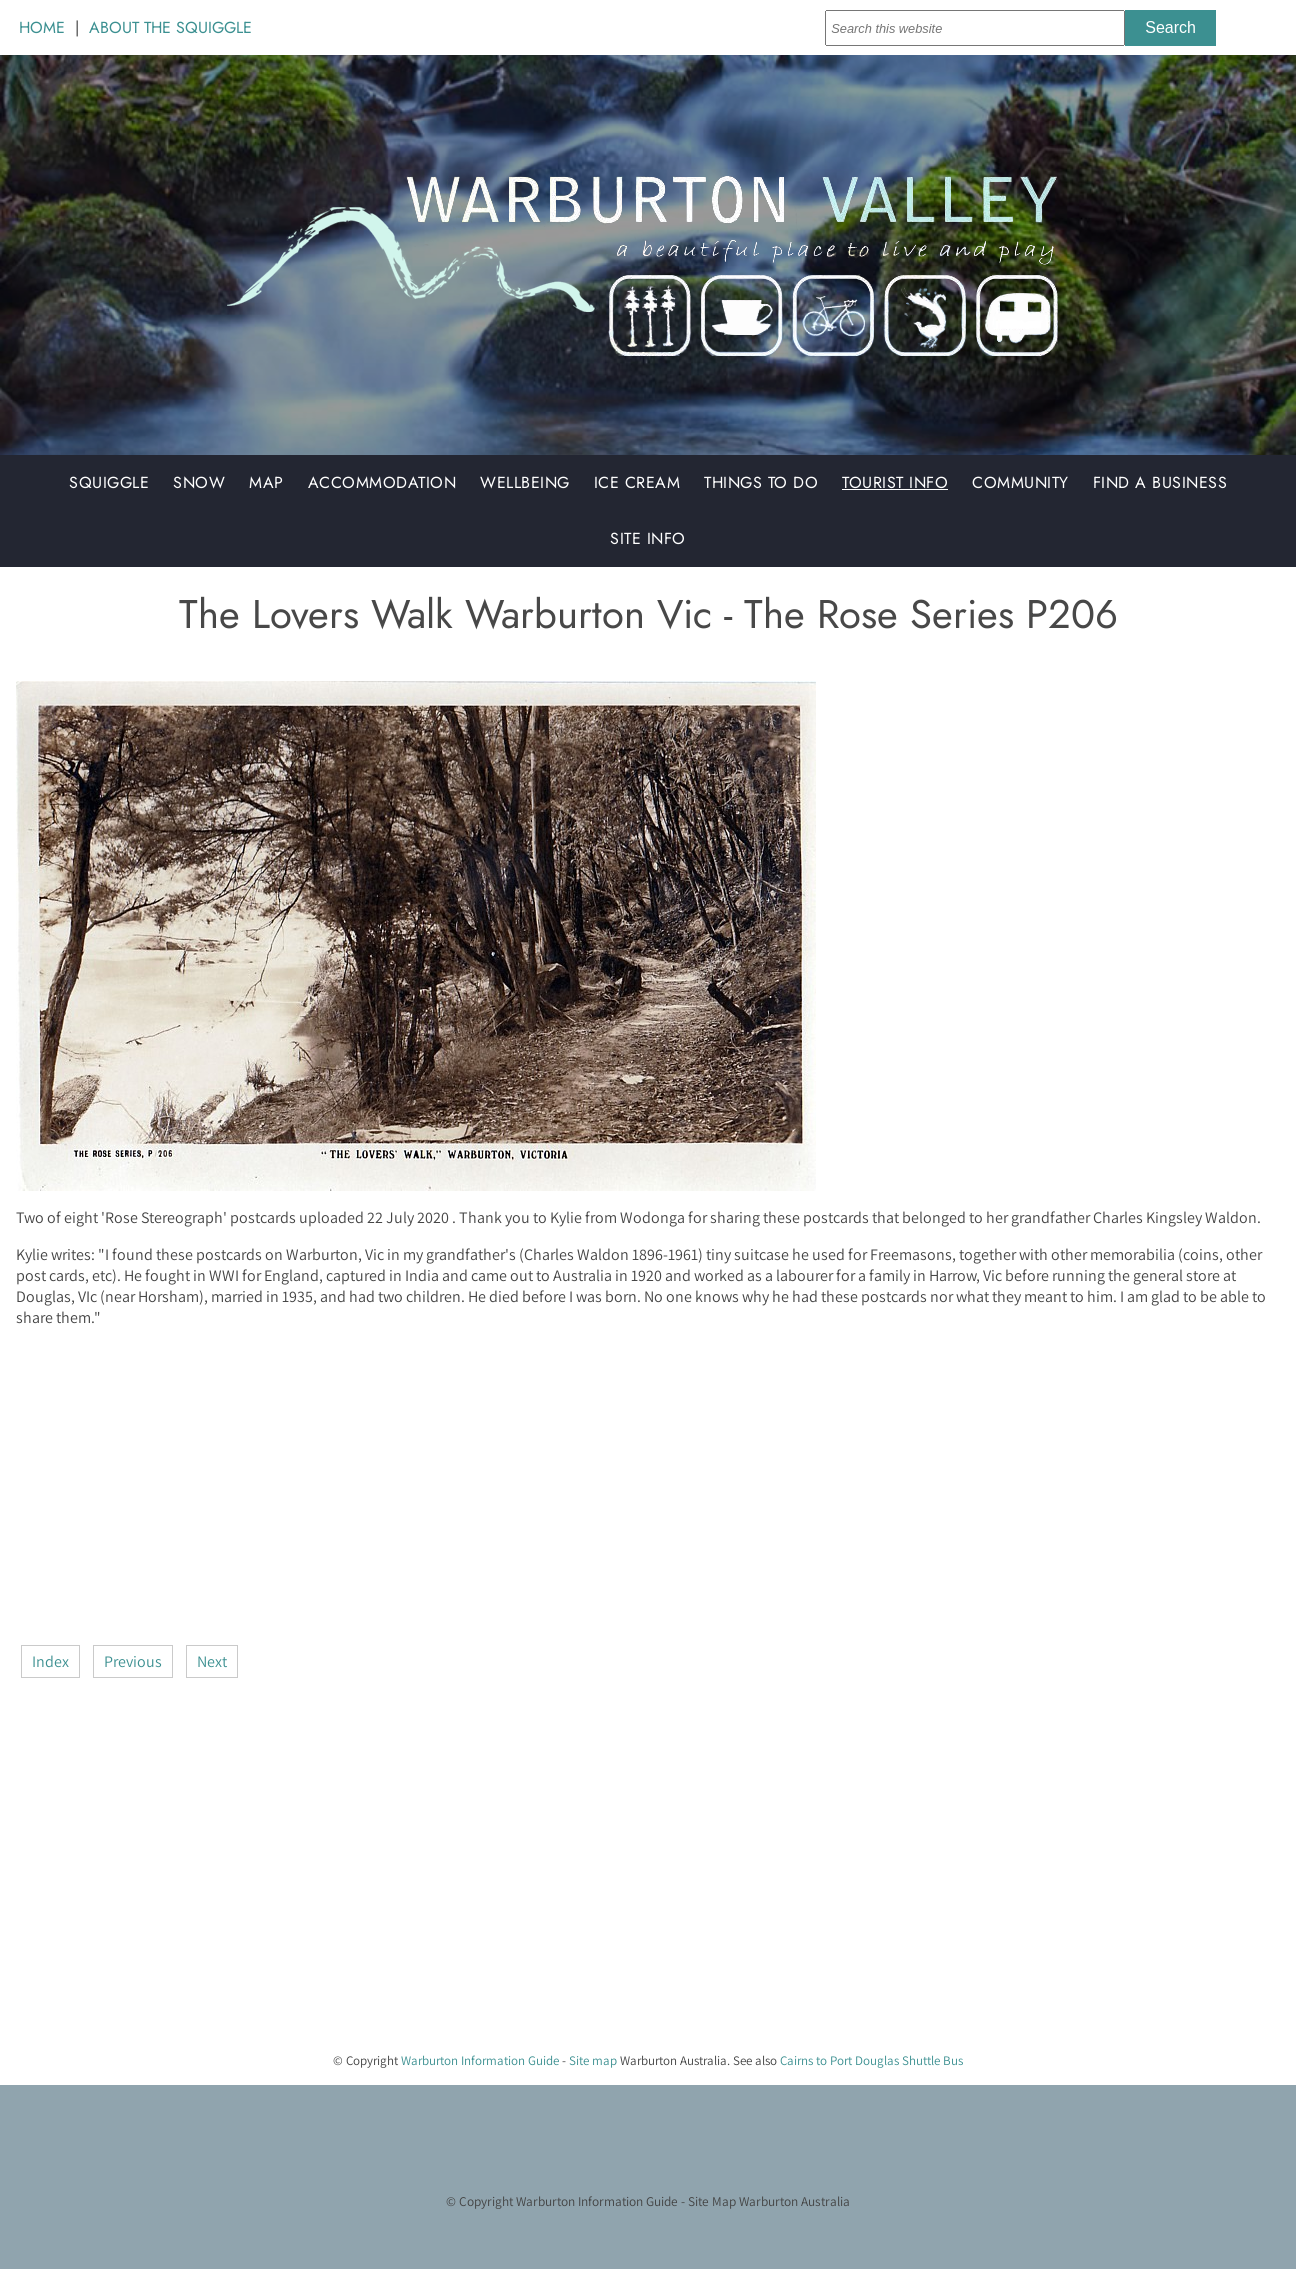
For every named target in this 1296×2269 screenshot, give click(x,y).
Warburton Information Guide (480, 2060)
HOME (42, 27)
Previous (133, 1661)
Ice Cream (637, 482)
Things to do (761, 482)
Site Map (712, 2201)
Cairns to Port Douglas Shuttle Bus (871, 2060)
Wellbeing (525, 482)
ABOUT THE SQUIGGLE (170, 27)
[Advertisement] (616, 1484)
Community (1020, 482)
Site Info (648, 538)
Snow (199, 482)
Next (212, 1661)
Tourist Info (895, 482)
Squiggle (109, 482)
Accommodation (382, 482)
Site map (593, 2060)
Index (50, 1661)
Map (266, 482)
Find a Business (1160, 482)
